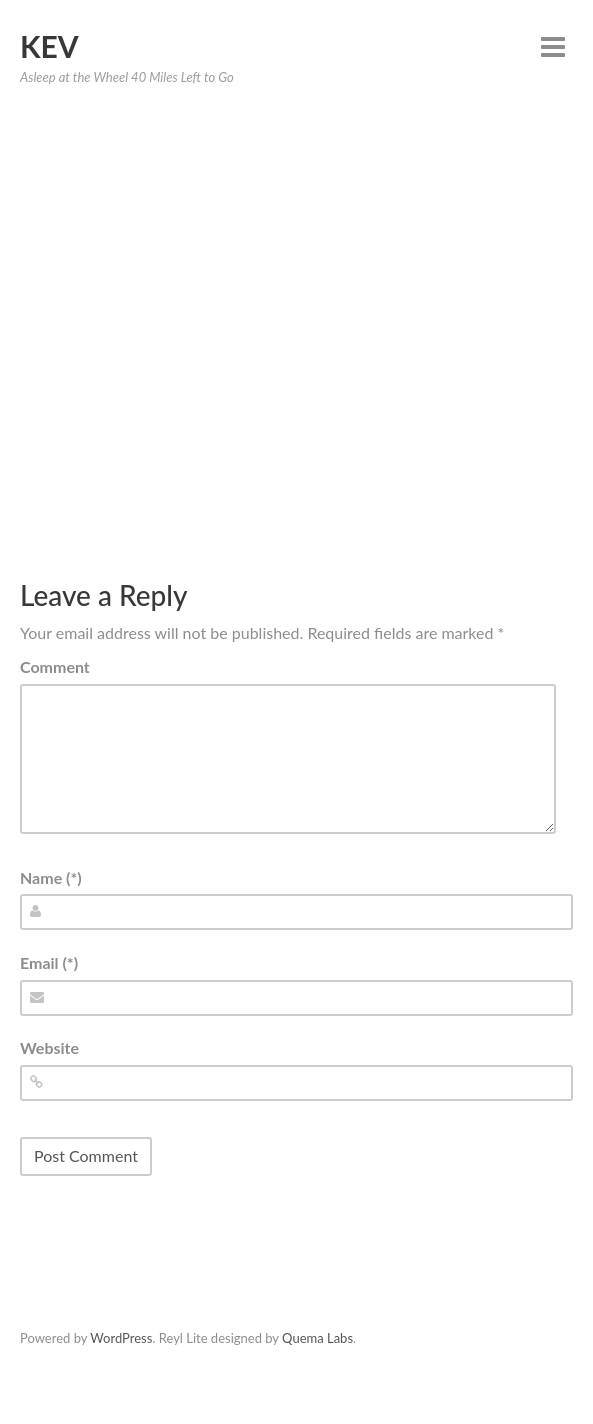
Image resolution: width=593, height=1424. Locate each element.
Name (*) (51, 877)
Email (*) (49, 962)
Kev (49, 46)
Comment (55, 666)
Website (49, 1047)
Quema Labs (317, 1338)
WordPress (121, 1338)
